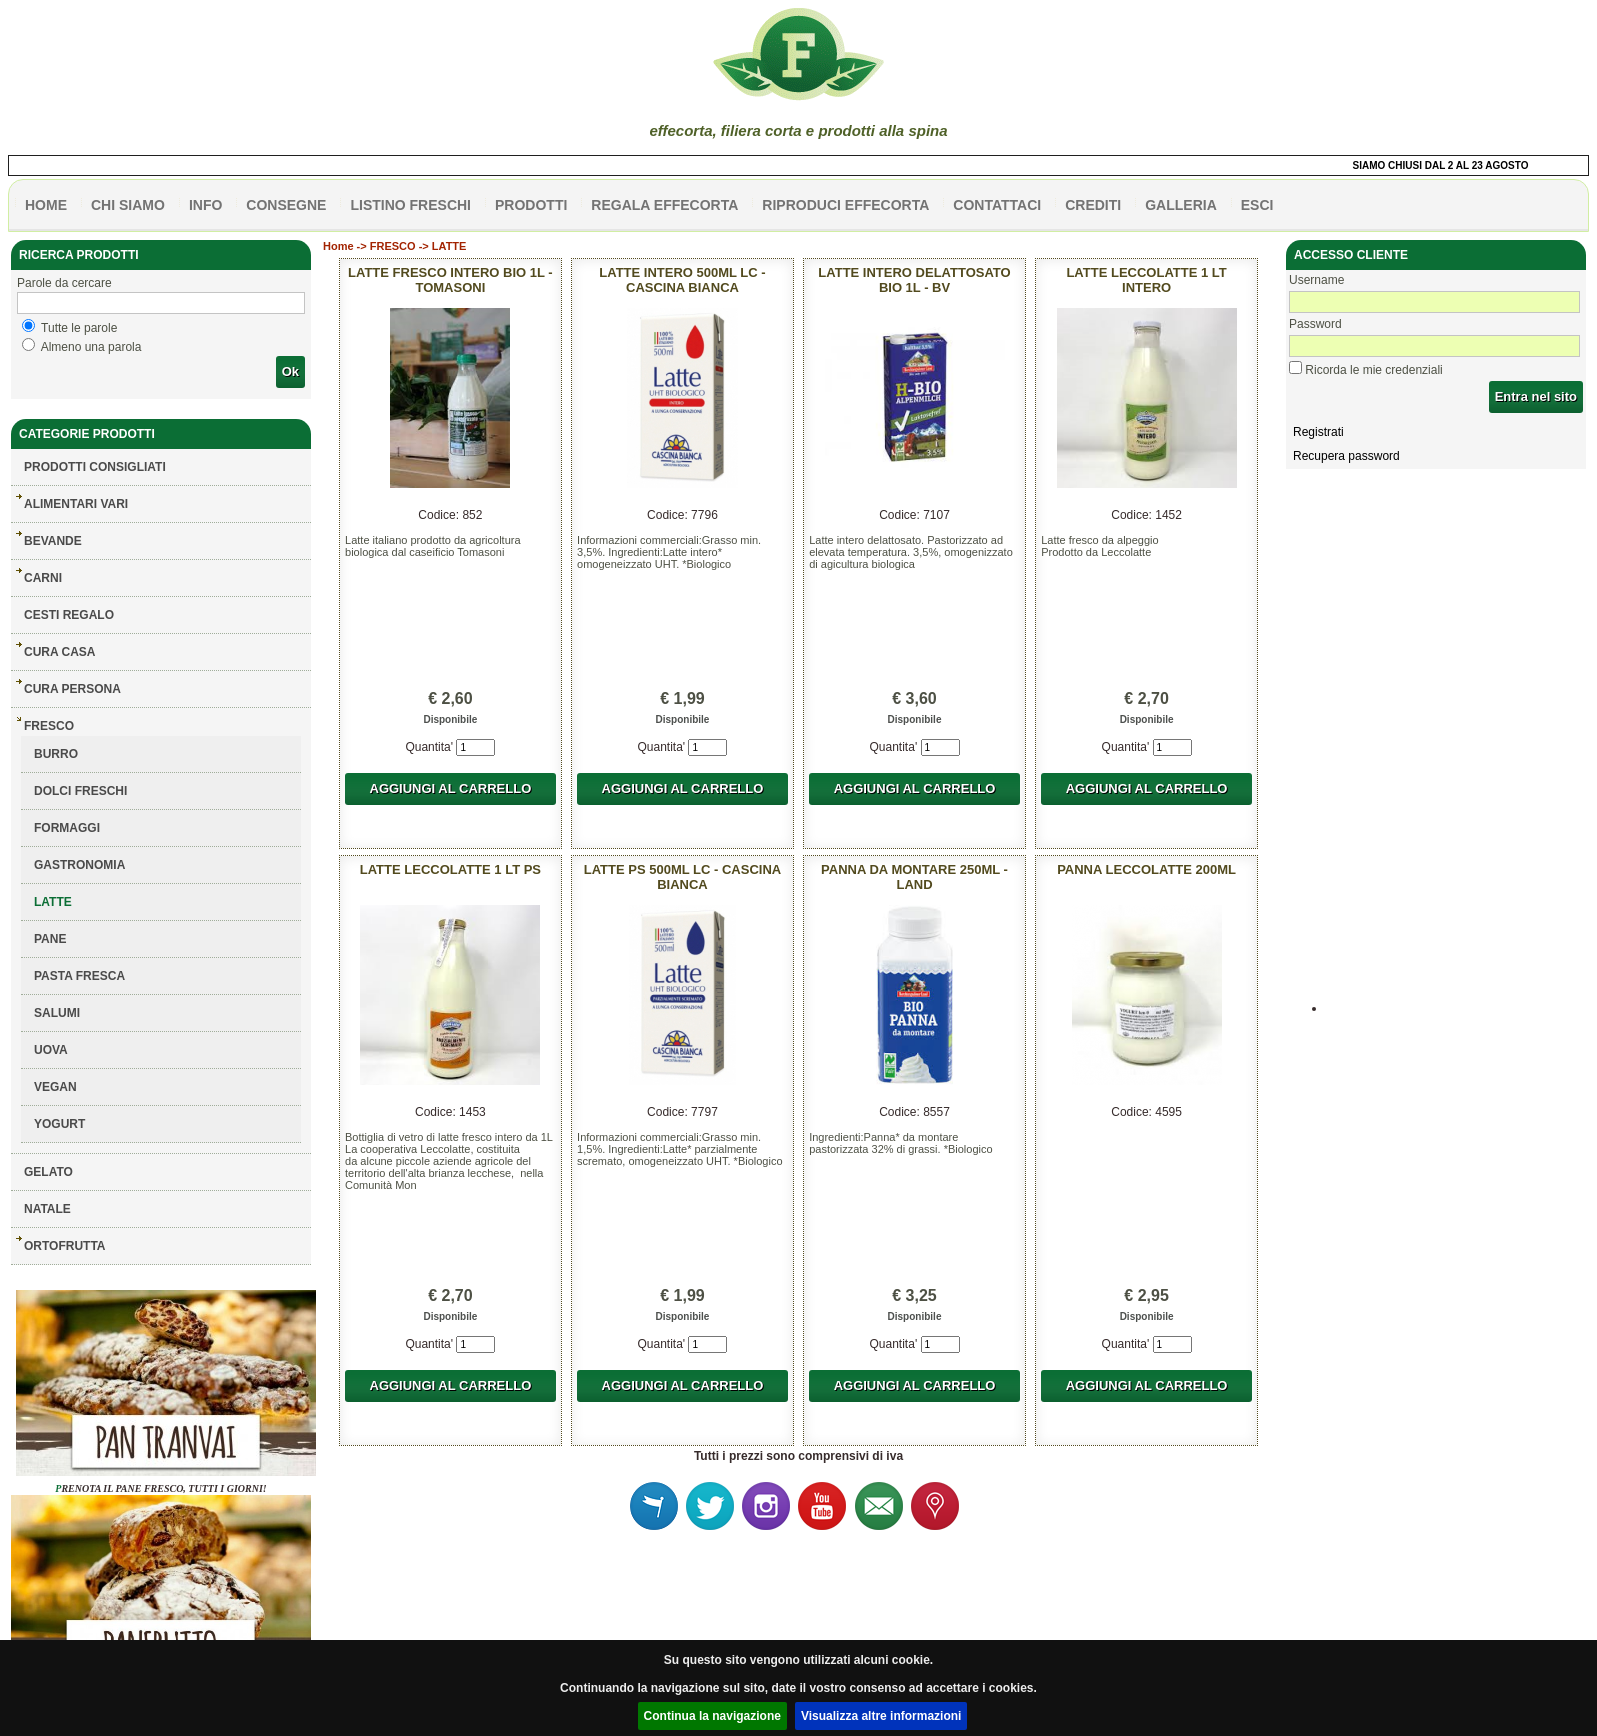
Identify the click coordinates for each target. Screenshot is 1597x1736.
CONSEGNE (286, 205)
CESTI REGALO (69, 615)
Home (338, 246)
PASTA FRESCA (79, 976)
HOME (46, 205)
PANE (50, 939)
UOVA (51, 1050)
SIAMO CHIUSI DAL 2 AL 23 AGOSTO (1448, 165)
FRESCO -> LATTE (418, 246)
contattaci (997, 205)
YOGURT (59, 1124)
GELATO (48, 1172)
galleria (1181, 205)
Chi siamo (128, 205)
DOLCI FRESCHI (80, 791)
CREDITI (1093, 205)
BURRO (56, 754)
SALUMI (57, 1013)
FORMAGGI (67, 828)
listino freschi (410, 205)
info (205, 205)
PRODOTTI (531, 205)
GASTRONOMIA (79, 865)
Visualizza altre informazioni (881, 1716)
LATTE (53, 902)
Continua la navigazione (712, 1716)
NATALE (47, 1209)
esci (1257, 205)
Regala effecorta (664, 205)
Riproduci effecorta (845, 205)
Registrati (1318, 432)
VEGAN (55, 1087)
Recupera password (1346, 456)
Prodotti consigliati (95, 467)
